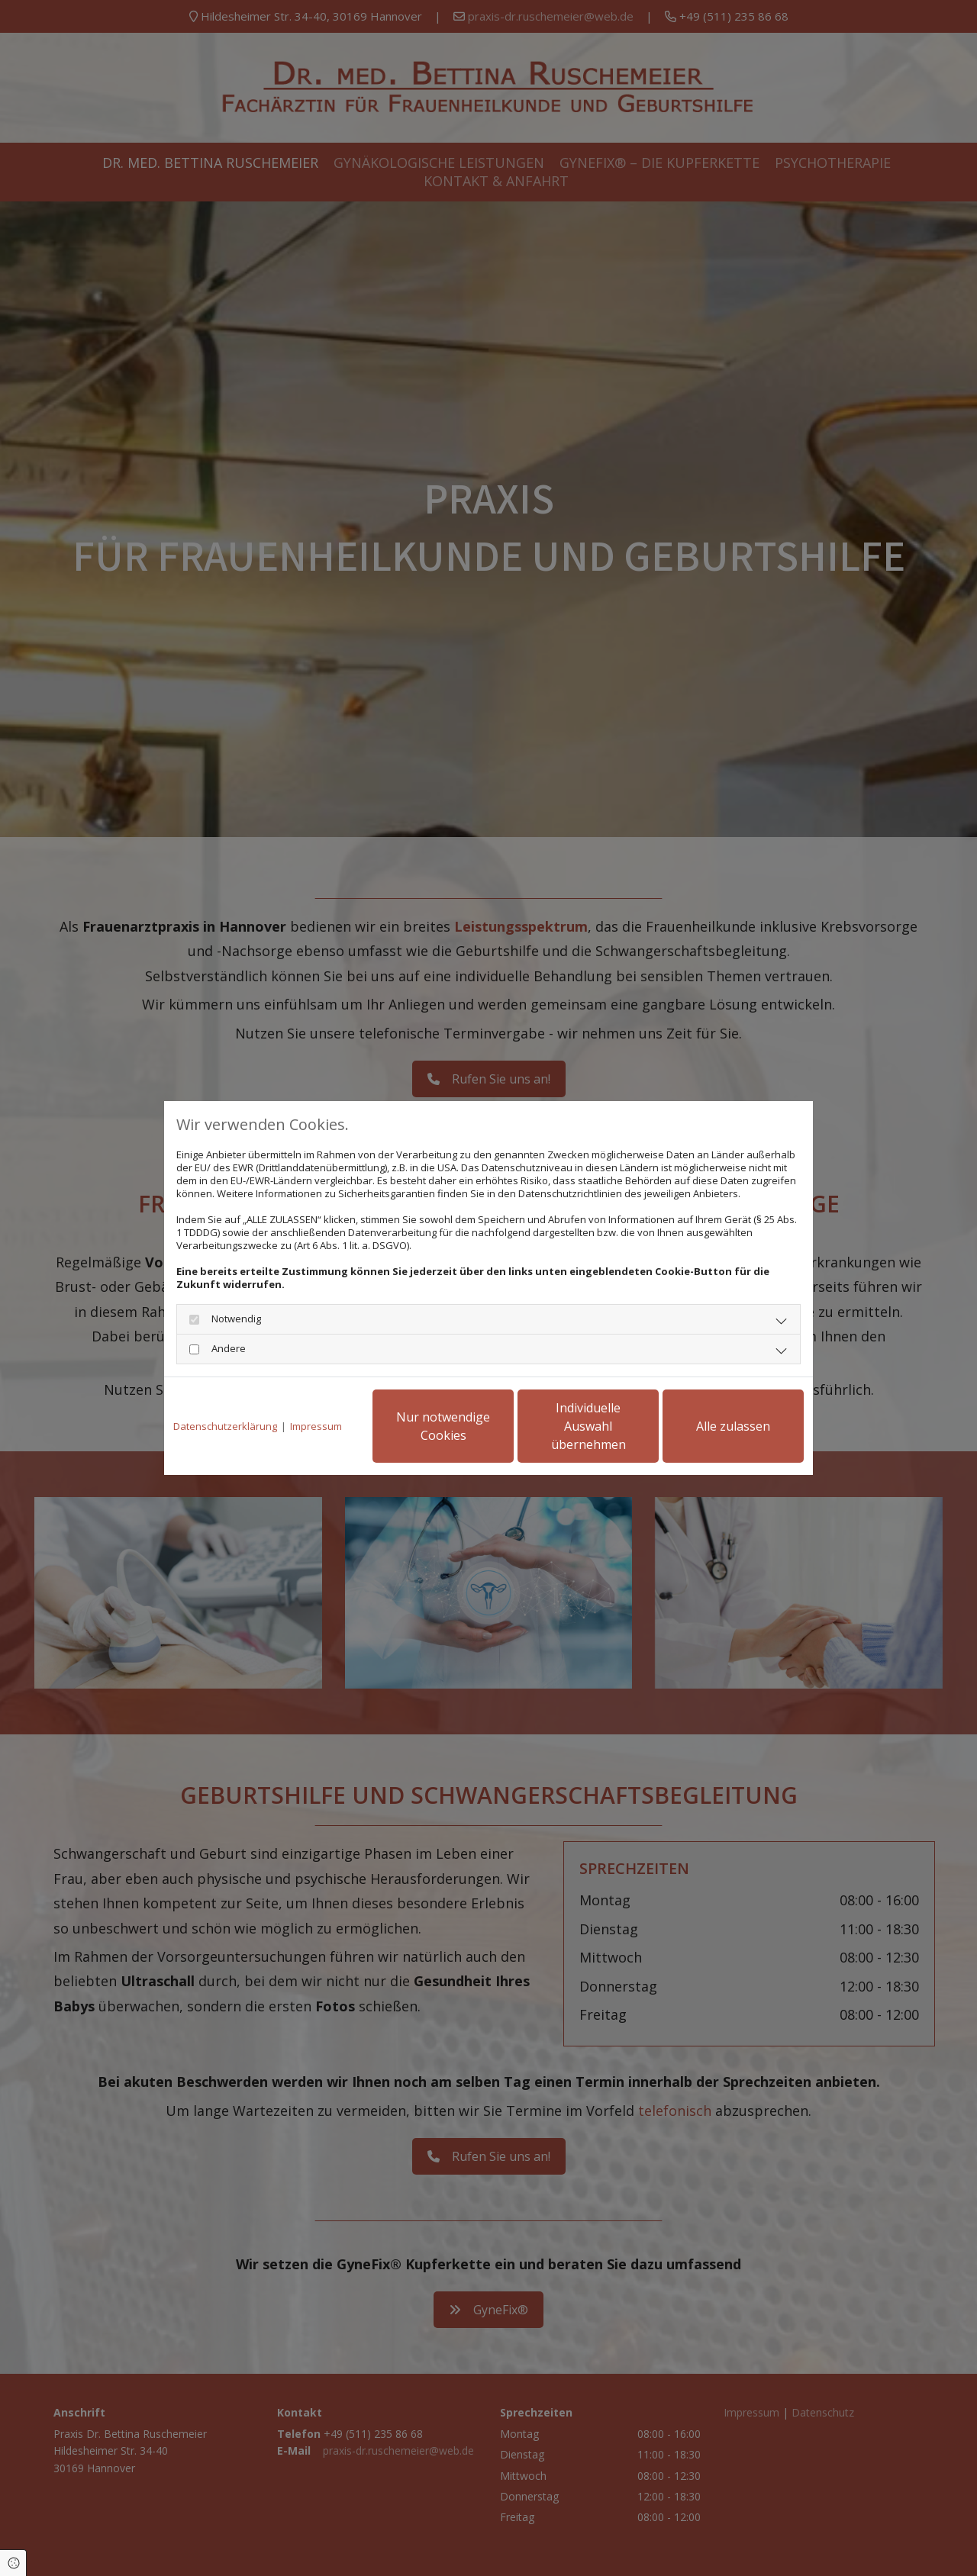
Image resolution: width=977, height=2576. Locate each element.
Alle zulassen (733, 1426)
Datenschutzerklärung (225, 1426)
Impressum (316, 1426)
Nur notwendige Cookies (443, 1426)
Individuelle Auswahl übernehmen (588, 1426)
